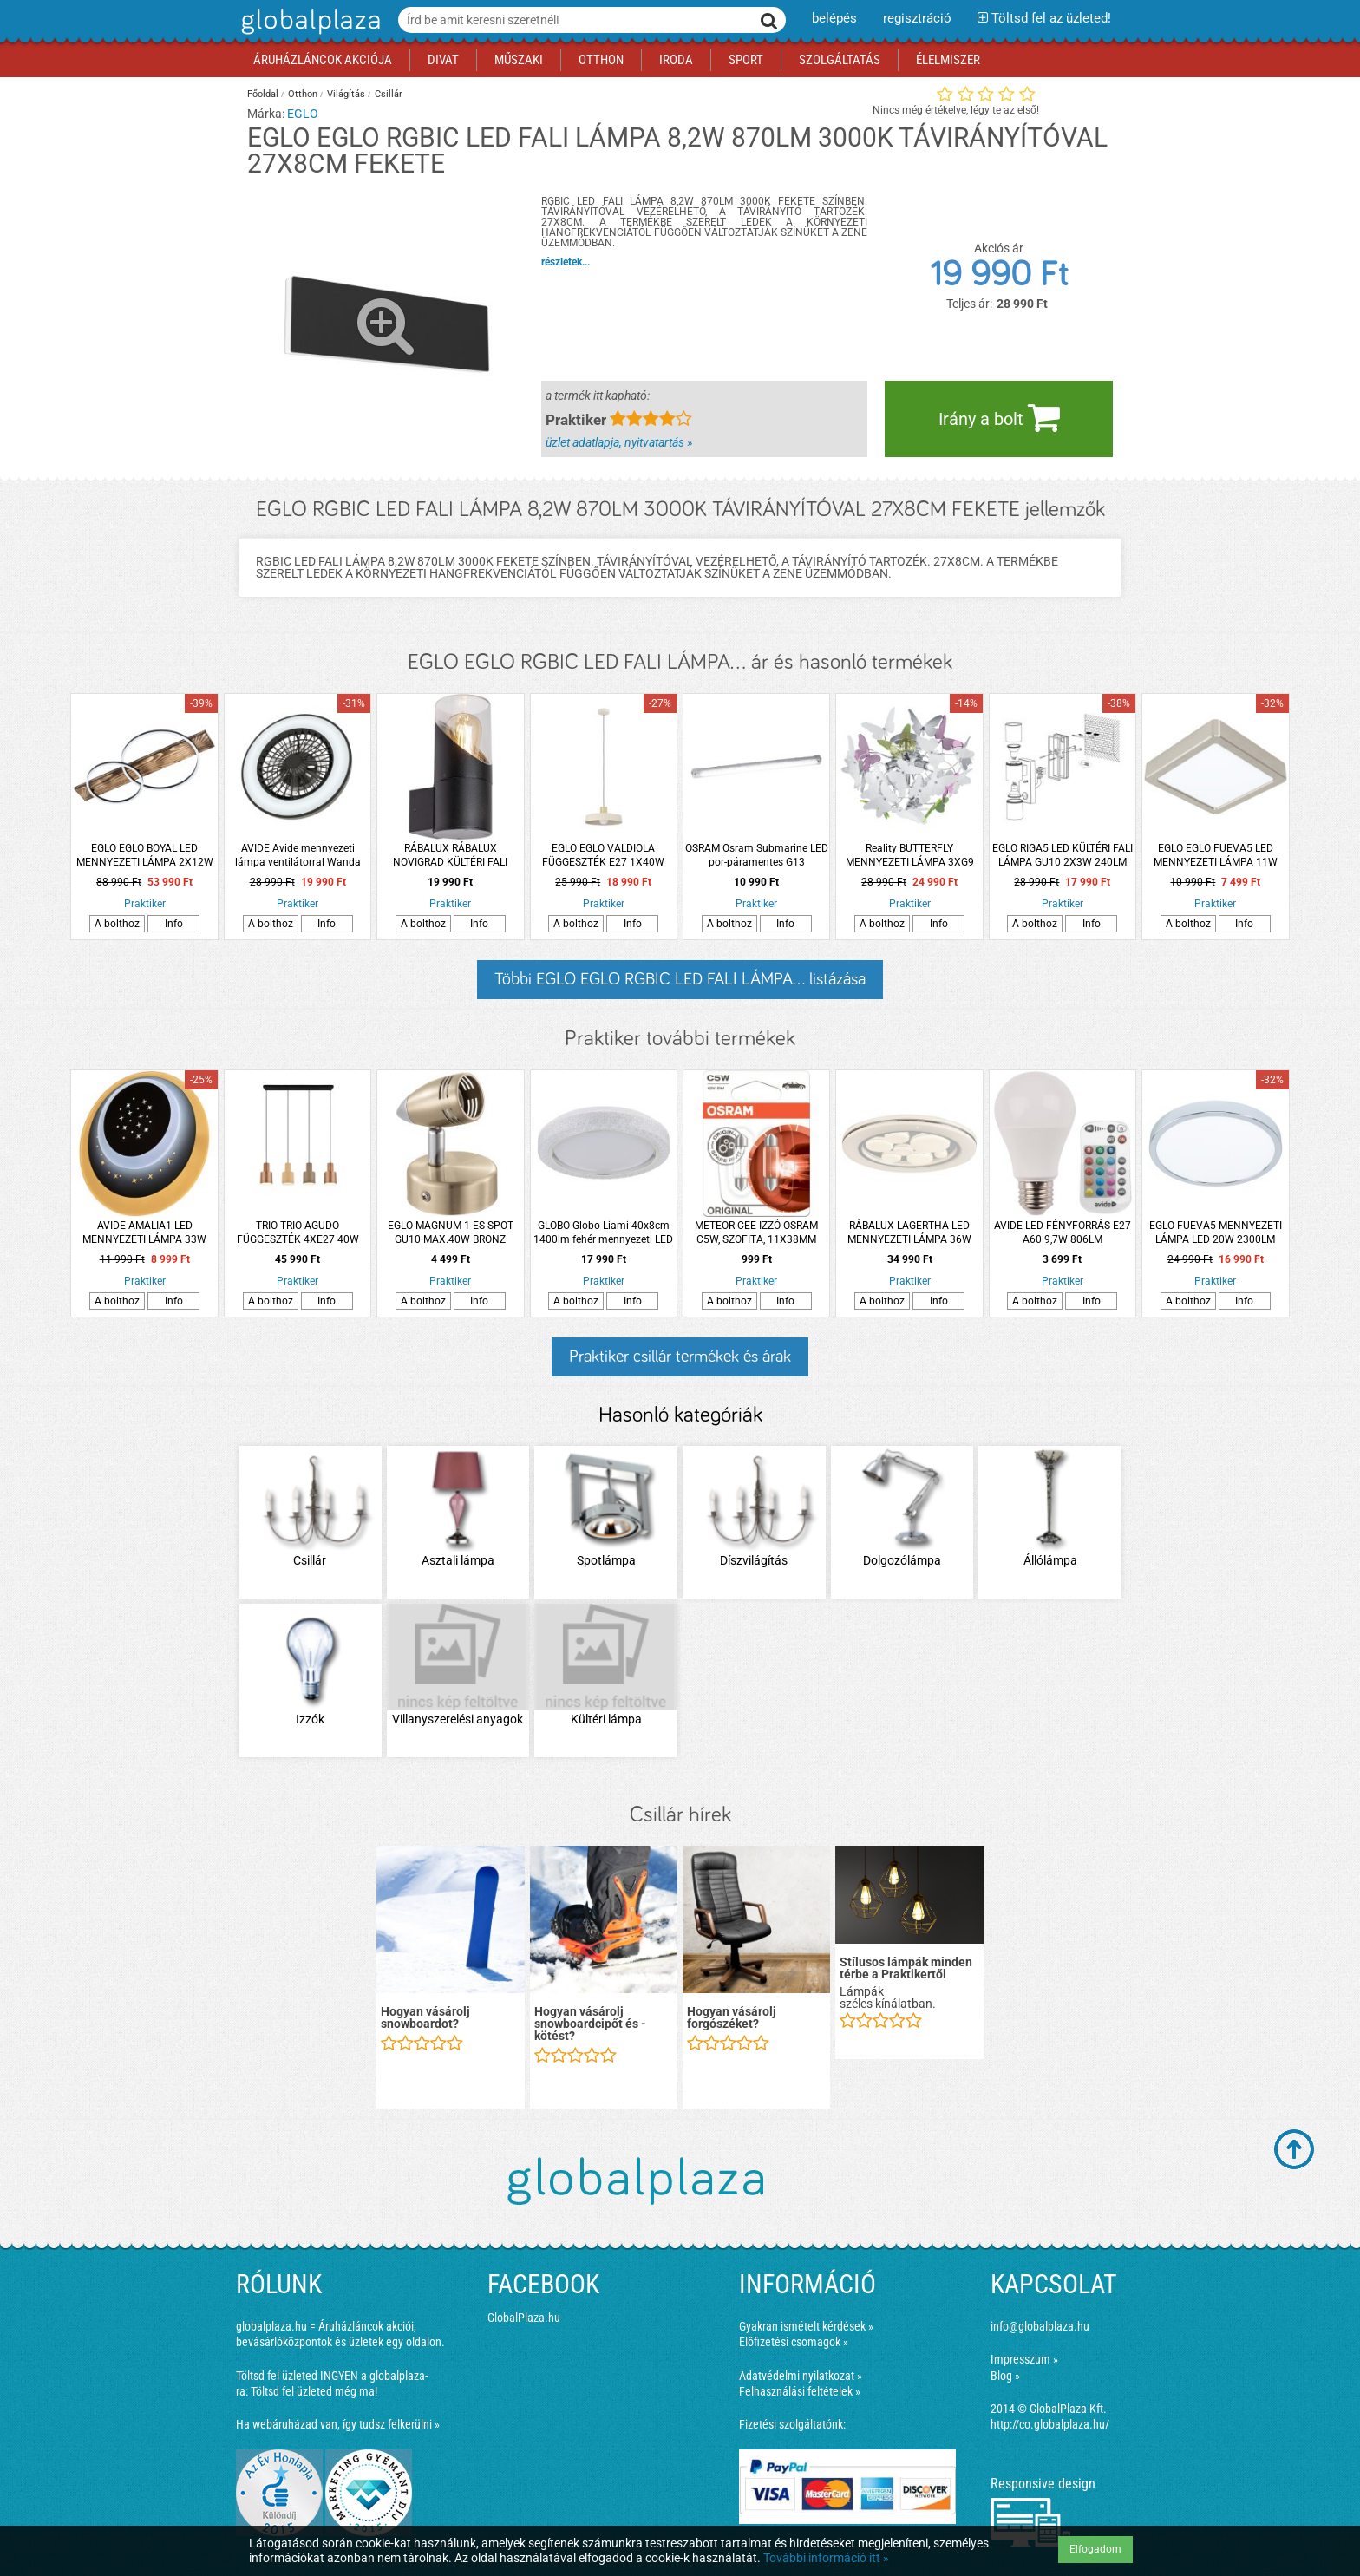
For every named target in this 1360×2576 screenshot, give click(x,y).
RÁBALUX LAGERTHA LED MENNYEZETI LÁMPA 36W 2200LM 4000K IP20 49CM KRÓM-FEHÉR (910, 1232)
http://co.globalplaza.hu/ (1050, 2424)
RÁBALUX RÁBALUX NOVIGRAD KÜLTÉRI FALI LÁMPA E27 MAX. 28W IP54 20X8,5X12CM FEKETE (450, 855)
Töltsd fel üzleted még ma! (314, 2391)
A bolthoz (117, 924)
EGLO (302, 114)
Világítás (346, 94)
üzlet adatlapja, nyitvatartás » (619, 442)
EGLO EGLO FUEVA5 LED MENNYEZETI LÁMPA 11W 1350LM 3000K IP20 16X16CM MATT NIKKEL (1216, 855)
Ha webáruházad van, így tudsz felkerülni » (338, 2424)
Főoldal (262, 94)
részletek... (565, 262)
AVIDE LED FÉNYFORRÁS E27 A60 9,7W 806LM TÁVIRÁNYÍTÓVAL (1062, 1232)
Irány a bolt (999, 417)
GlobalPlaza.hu (523, 2317)
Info (174, 924)
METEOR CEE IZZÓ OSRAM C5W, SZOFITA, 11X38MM (756, 1232)
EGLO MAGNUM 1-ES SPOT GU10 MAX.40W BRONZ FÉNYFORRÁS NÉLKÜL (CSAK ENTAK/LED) (451, 1232)
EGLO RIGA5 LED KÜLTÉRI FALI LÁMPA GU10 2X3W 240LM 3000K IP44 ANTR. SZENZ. (1062, 855)
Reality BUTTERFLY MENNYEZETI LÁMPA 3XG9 (910, 855)
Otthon (302, 94)
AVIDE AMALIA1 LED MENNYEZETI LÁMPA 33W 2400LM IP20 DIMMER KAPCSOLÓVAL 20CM (144, 1232)
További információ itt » (826, 2558)
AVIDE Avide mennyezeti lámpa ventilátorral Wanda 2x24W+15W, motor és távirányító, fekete (298, 855)
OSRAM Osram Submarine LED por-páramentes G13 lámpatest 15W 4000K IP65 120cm (756, 855)
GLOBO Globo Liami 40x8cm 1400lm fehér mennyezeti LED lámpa (603, 1232)
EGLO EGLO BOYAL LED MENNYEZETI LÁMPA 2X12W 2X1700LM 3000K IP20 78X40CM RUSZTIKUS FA (144, 855)
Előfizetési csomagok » (793, 2342)
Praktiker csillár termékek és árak (680, 1356)
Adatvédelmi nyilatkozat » (800, 2376)
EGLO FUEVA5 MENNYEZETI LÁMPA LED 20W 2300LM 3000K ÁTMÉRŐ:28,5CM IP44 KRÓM (1216, 1232)
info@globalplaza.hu (1040, 2326)
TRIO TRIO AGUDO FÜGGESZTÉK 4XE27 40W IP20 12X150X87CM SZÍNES (297, 1232)
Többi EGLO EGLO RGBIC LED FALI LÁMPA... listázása (680, 979)
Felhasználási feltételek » (799, 2391)
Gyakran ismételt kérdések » (806, 2326)
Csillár (388, 94)
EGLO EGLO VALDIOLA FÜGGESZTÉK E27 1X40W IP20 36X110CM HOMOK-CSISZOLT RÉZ (603, 855)
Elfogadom (1095, 2549)
